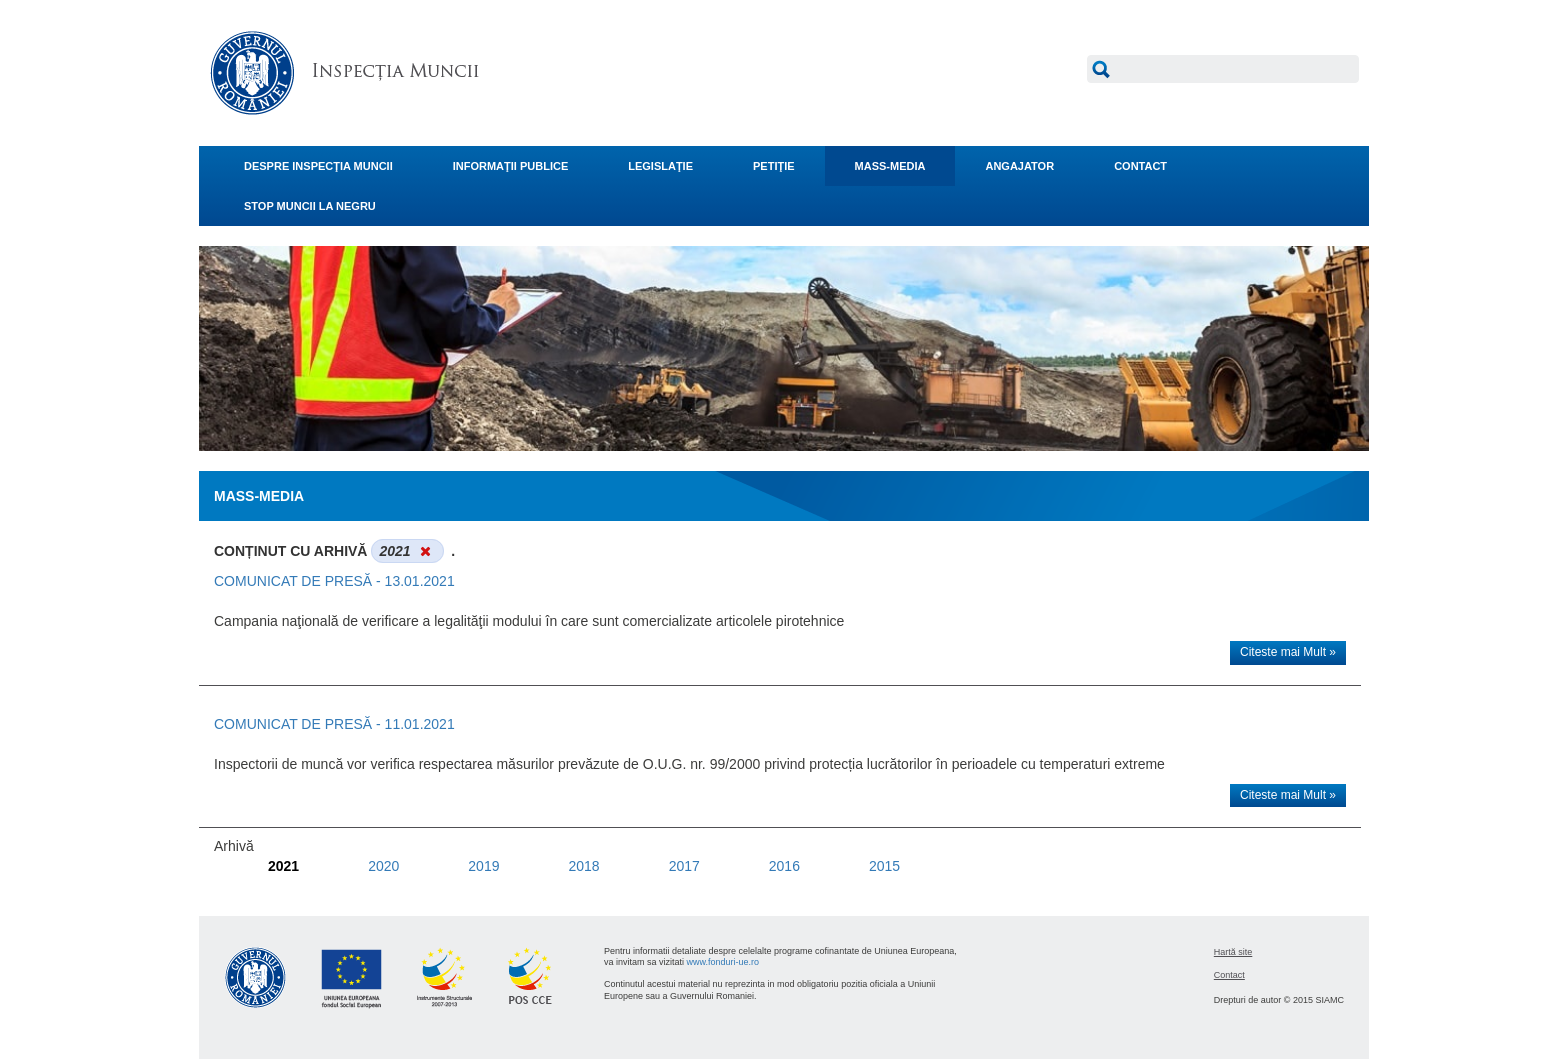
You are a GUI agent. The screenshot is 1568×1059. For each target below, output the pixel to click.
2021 (283, 866)
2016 (784, 866)
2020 (383, 866)
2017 (684, 866)
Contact (1229, 975)
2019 (483, 866)
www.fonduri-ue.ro (723, 962)
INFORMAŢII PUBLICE (511, 166)
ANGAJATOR (1019, 166)
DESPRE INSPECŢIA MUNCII (318, 166)
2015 (884, 866)
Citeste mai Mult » (1288, 652)
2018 (583, 866)
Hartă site (1233, 952)
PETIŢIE (774, 166)
